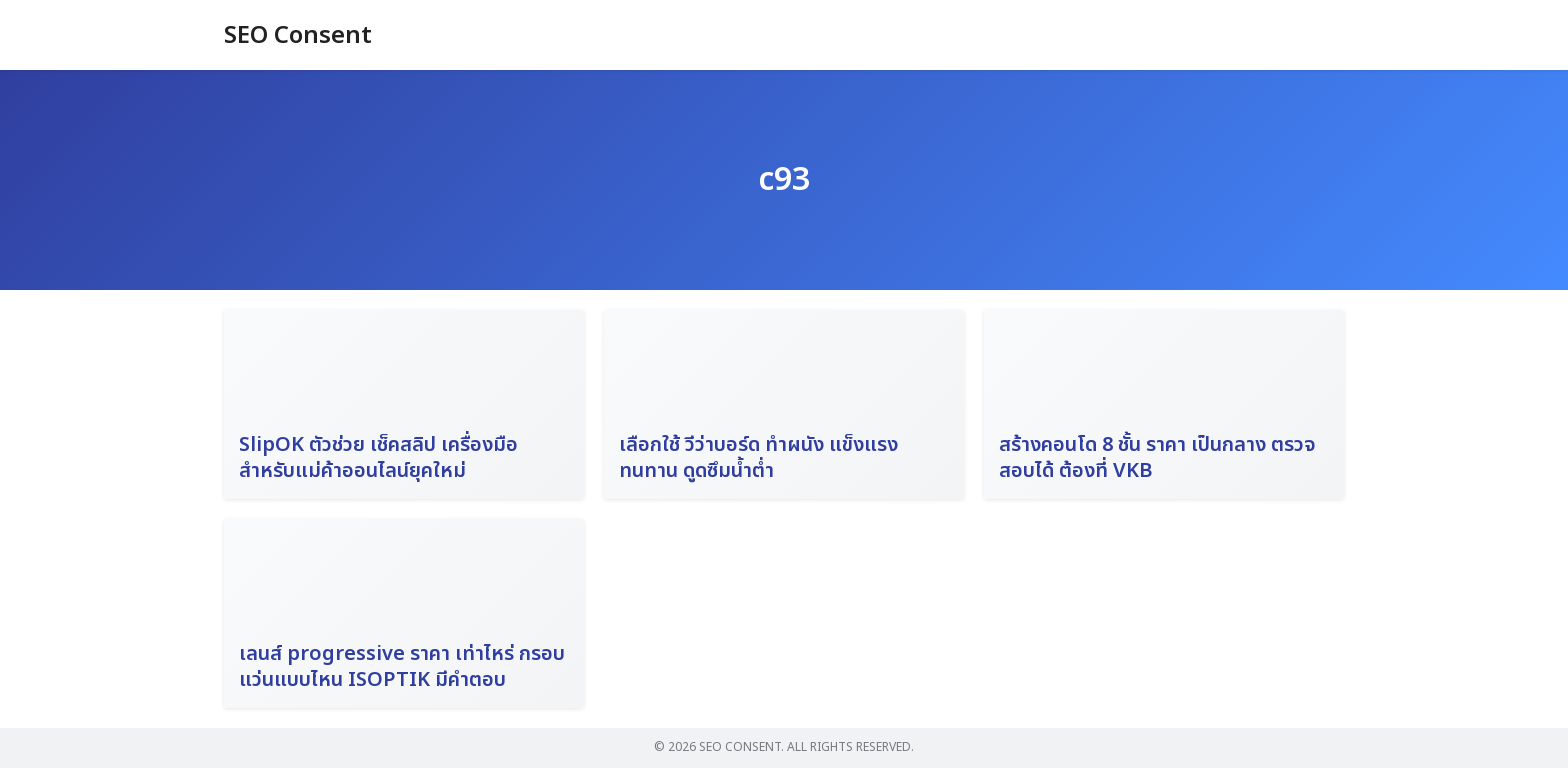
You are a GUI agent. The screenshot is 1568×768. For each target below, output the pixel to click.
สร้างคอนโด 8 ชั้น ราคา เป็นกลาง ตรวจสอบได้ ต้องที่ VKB (1157, 458)
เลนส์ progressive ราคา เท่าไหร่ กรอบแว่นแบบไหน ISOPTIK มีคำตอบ (402, 667)
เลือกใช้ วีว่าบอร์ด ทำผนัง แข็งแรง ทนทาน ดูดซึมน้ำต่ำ (758, 458)
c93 (784, 180)
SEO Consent (298, 36)
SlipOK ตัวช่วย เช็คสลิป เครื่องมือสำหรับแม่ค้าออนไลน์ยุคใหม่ (378, 458)
